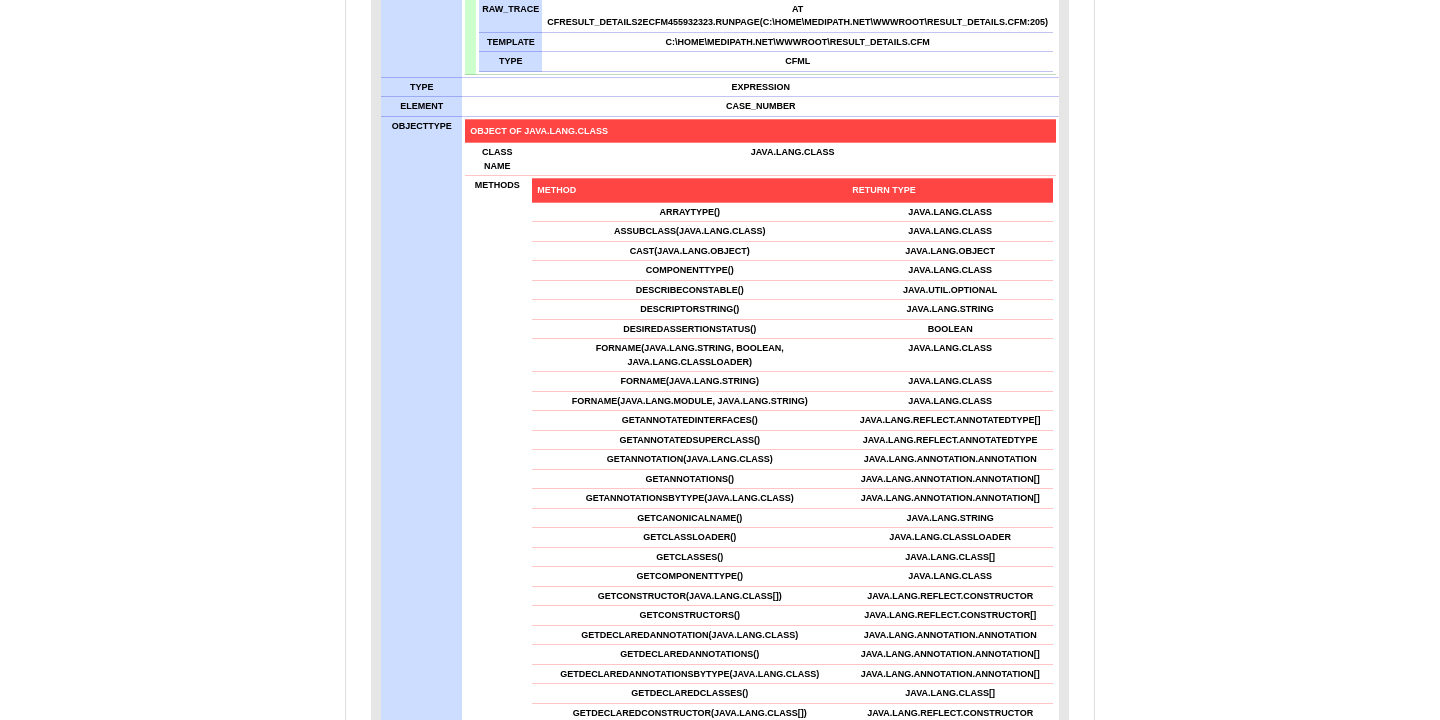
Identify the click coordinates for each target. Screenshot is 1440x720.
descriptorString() (689, 309)
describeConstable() (690, 289)
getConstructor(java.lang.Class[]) (690, 595)
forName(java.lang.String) (689, 381)
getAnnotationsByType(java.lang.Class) (690, 498)
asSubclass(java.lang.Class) (690, 231)
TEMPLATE (511, 41)
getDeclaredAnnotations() (689, 654)
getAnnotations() (690, 478)
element (421, 106)
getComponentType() (690, 576)
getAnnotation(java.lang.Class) (690, 459)
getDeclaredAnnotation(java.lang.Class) (689, 634)
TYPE (511, 61)
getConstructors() (690, 615)
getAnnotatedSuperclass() (690, 439)
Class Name (497, 159)
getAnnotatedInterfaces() (690, 420)
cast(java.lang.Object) (690, 250)
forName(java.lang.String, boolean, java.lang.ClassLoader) (690, 355)
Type (422, 86)
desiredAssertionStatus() (689, 328)
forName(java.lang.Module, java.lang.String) (690, 400)
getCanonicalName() (689, 517)
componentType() (690, 270)
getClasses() (689, 556)
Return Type (884, 190)
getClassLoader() (689, 537)
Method (556, 190)
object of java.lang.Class (539, 130)
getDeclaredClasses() (689, 693)
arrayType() (689, 211)
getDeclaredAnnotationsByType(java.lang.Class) (689, 673)
